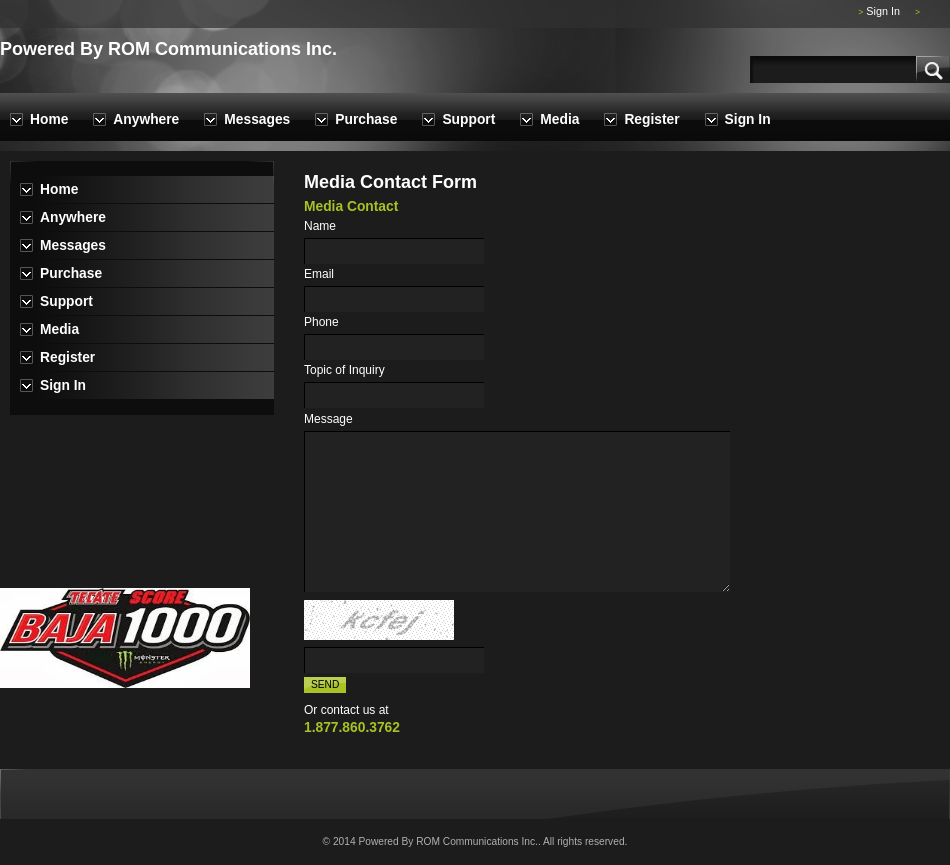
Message (328, 419)
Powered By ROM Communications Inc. (168, 49)
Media (559, 119)
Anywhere (146, 119)
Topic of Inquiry (344, 370)
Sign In (883, 11)
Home (49, 119)
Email (319, 274)
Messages (257, 119)
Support (468, 119)
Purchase (366, 119)
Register (651, 119)
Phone (321, 322)
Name (320, 226)
